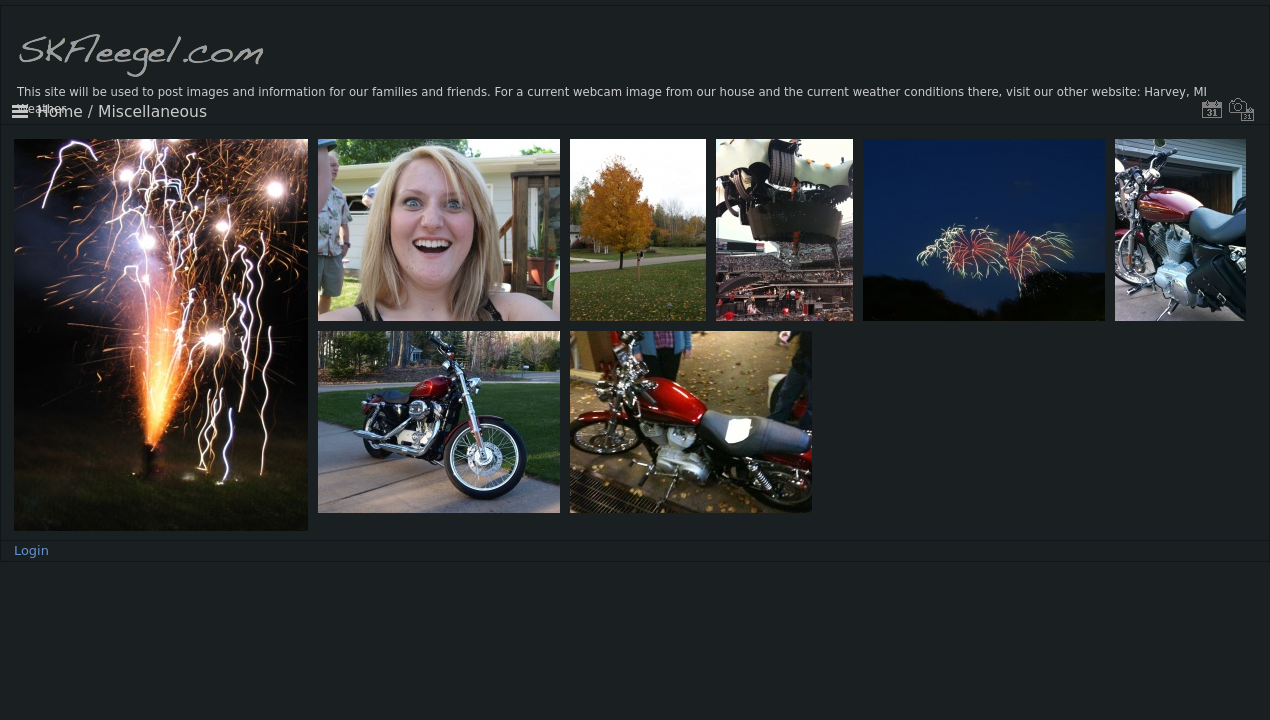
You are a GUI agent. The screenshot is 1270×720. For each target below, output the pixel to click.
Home (60, 112)
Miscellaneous (152, 112)
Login (31, 550)
